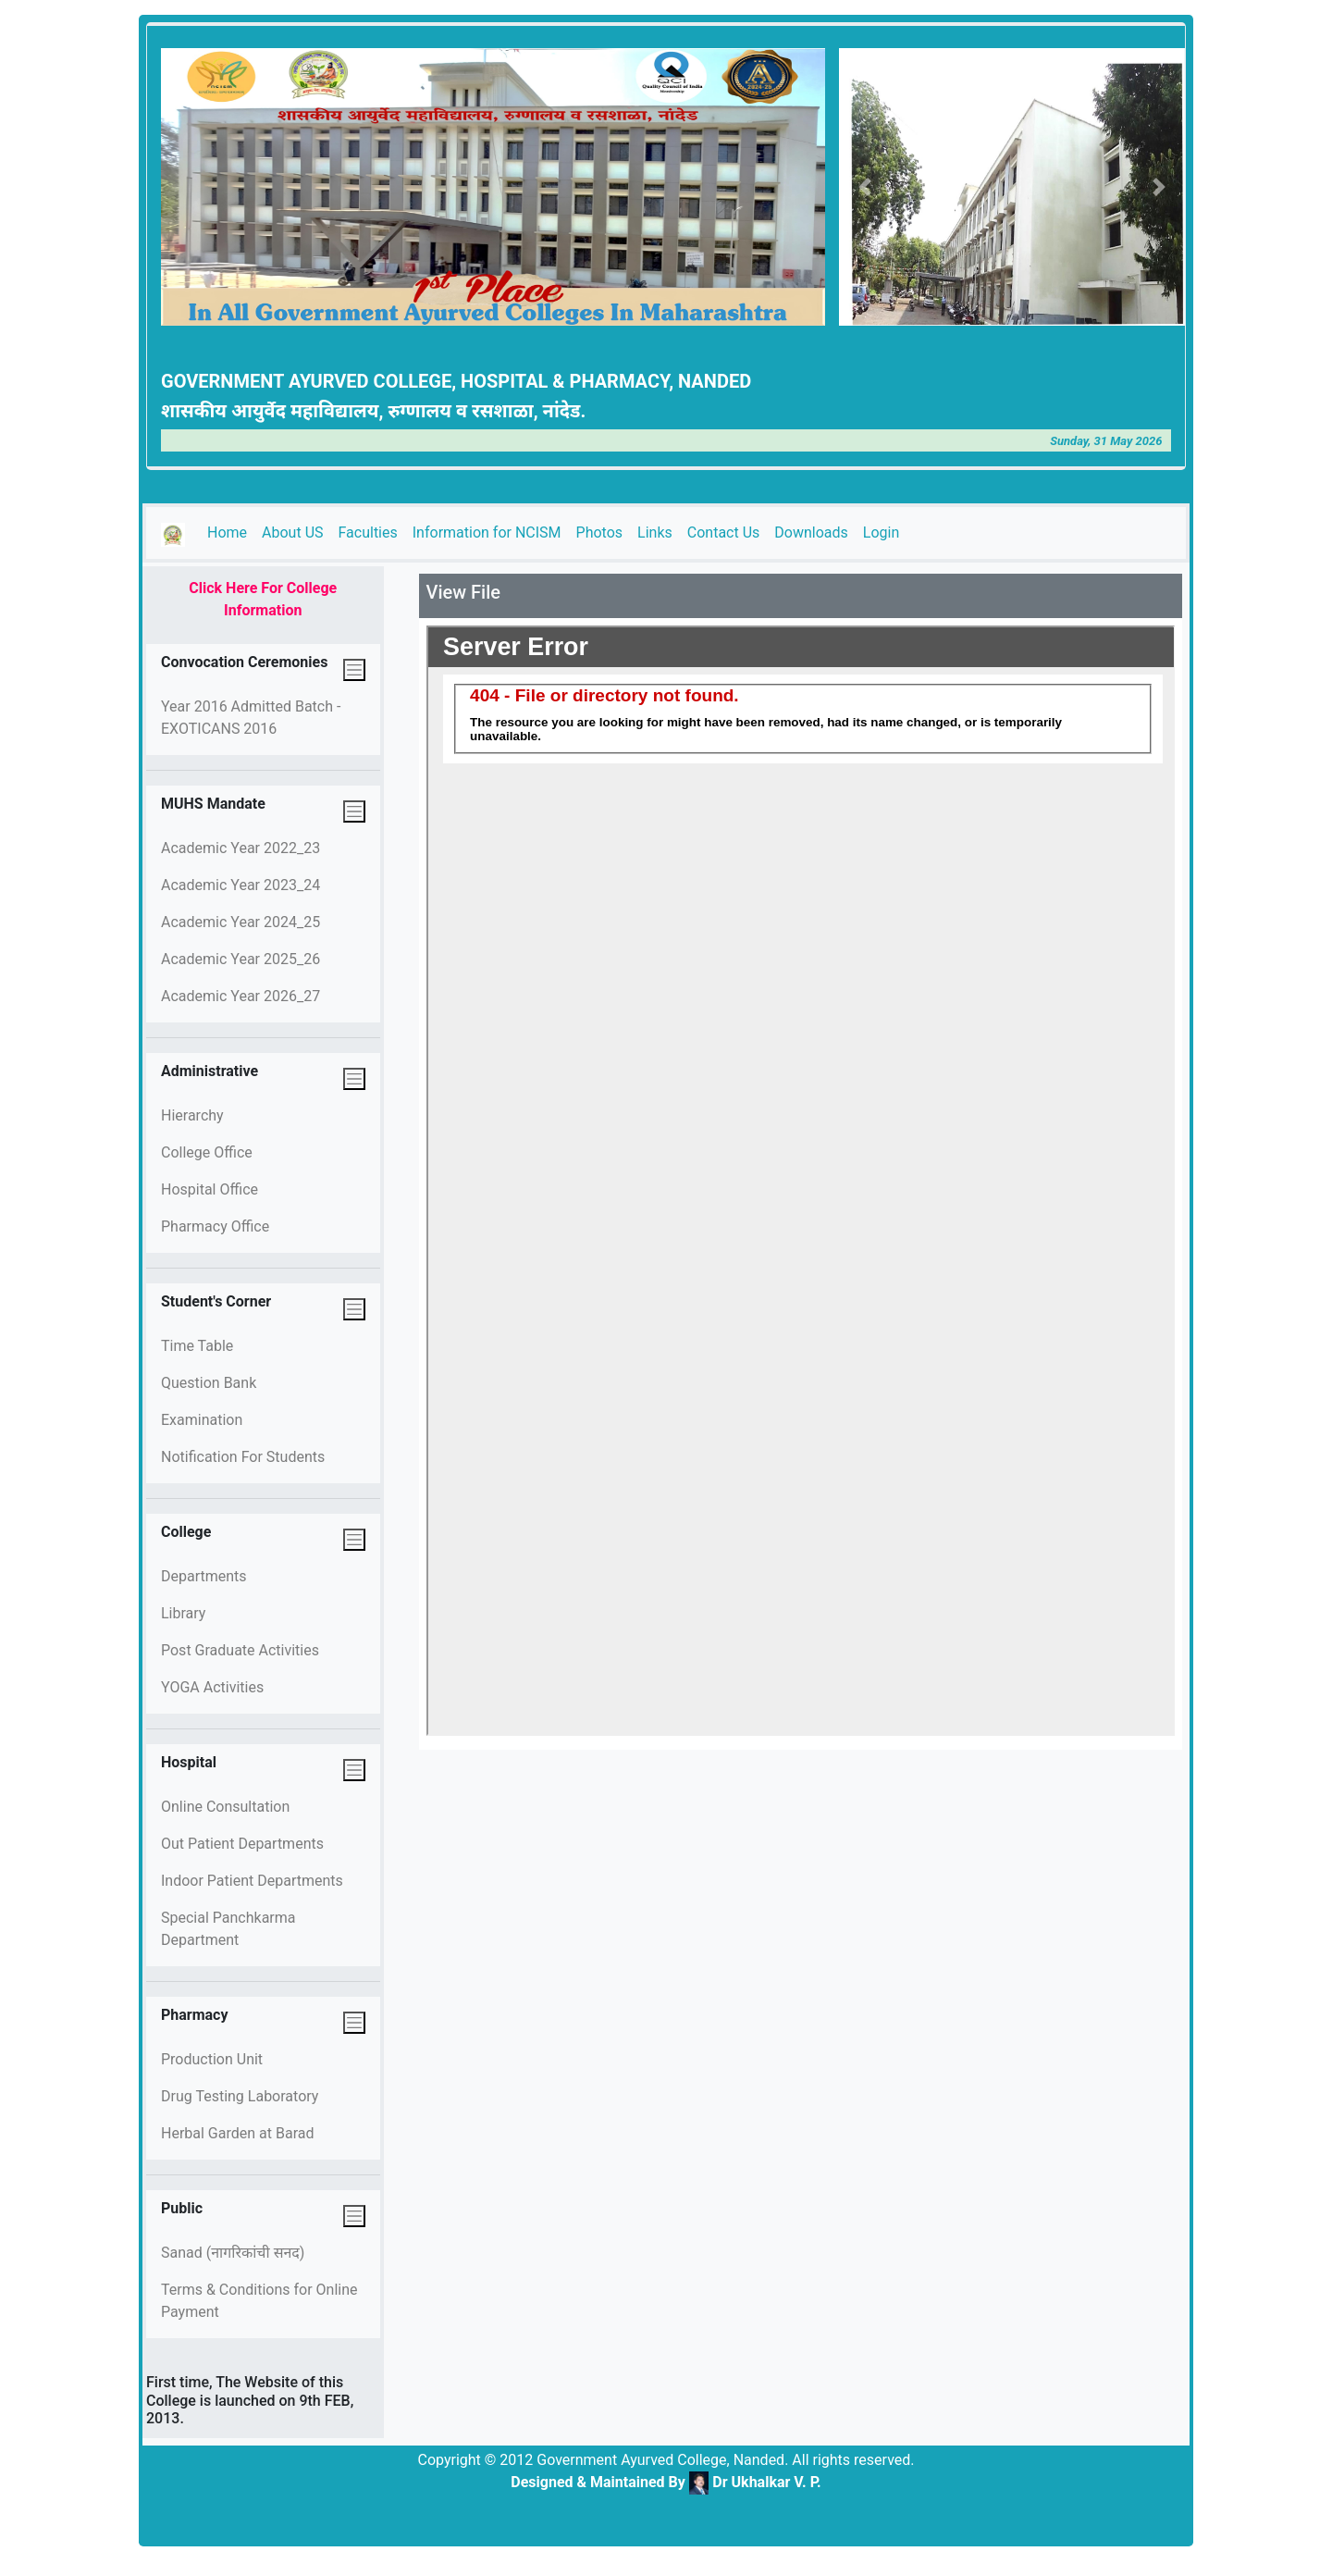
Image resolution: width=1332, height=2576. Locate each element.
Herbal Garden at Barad (237, 2133)
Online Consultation (225, 1806)
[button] (865, 187)
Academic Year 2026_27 (240, 996)
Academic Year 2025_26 (240, 959)
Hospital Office (209, 1189)
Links (654, 532)
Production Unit (212, 2059)
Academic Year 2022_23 (240, 848)
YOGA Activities (212, 1687)
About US (292, 532)
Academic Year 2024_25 (240, 922)
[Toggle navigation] (354, 670)
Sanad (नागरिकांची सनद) (232, 2252)
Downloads (810, 532)
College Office (207, 1152)
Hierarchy (192, 1115)
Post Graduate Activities (240, 1650)
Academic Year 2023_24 (240, 885)
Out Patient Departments (242, 1843)
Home (230, 531)
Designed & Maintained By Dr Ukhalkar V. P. (665, 2482)
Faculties (368, 532)
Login (881, 532)
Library (183, 1613)
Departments (204, 1576)
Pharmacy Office (215, 1226)
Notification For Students (243, 1457)
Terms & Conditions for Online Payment (259, 2301)
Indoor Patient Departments (252, 1880)
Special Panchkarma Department (228, 1929)
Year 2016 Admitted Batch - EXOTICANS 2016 (250, 717)
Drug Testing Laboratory (239, 2096)
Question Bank (208, 1383)
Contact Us (723, 532)
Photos (599, 532)
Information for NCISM (487, 532)
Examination (201, 1420)
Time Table (197, 1346)
